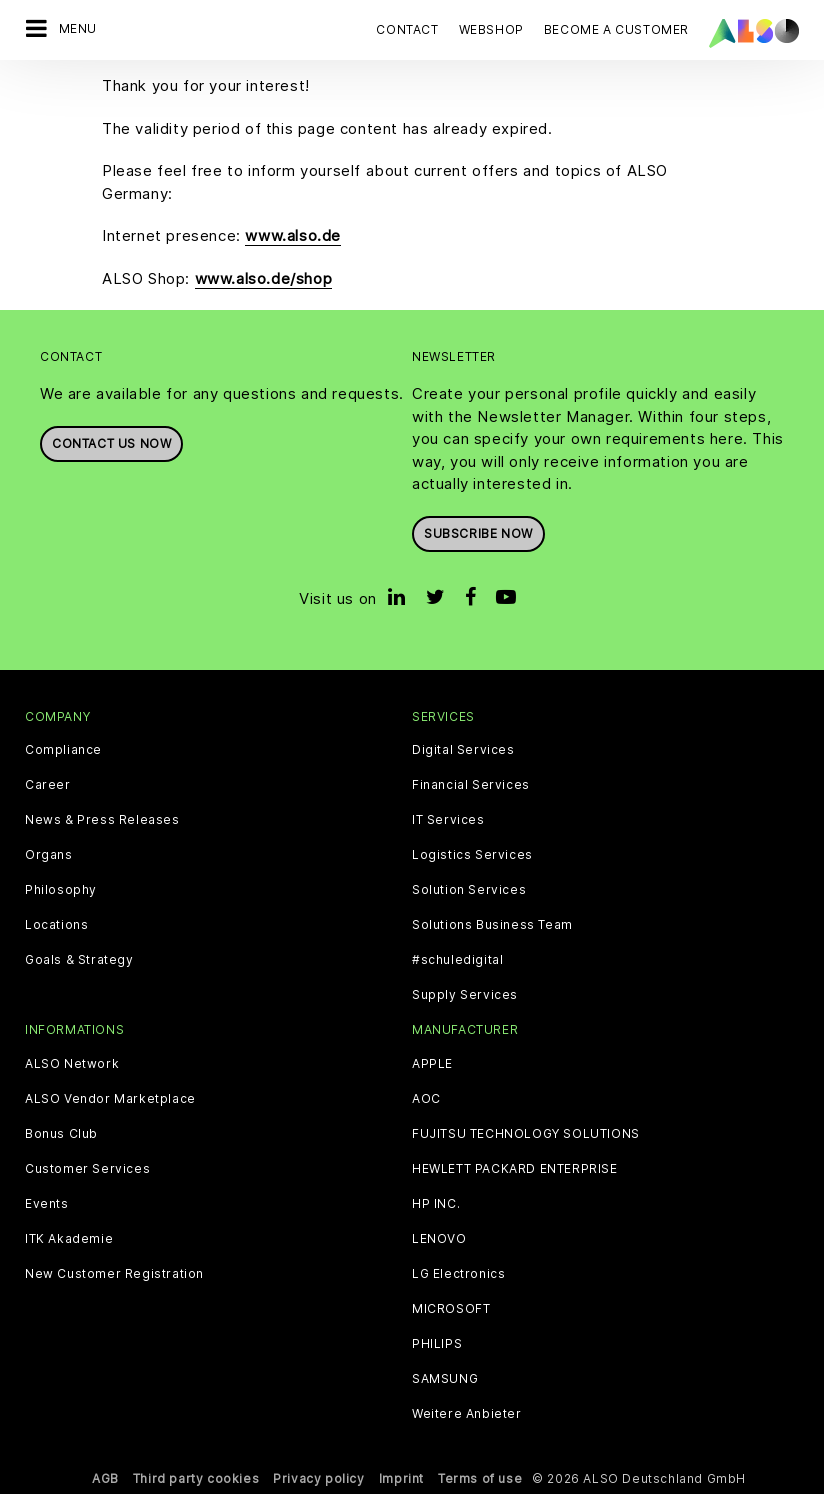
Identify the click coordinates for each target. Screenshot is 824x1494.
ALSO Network (72, 1064)
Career (48, 785)
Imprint (401, 1478)
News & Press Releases (102, 820)
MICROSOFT (451, 1309)
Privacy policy (318, 1478)
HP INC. (436, 1204)
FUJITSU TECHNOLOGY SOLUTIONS (526, 1134)
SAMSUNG (445, 1379)
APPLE (432, 1064)
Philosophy (61, 890)
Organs (49, 855)
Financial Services (471, 785)
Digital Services (463, 750)
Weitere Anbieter (467, 1414)
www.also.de (293, 235)
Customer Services (87, 1169)
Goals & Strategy (79, 960)
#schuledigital (457, 960)
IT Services (448, 820)
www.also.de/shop (264, 278)
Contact (407, 29)
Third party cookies (196, 1478)
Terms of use (480, 1478)
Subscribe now (478, 533)
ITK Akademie (69, 1239)
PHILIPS (437, 1344)
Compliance (63, 750)
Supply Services (465, 995)
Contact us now (111, 443)
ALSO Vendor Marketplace (110, 1099)
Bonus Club (61, 1134)
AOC (426, 1099)
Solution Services (469, 890)
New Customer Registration (114, 1274)
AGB (105, 1478)
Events (47, 1204)
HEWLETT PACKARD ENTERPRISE (515, 1169)
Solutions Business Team (492, 925)
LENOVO (439, 1239)
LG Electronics (458, 1274)
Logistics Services (472, 855)
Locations (56, 925)
